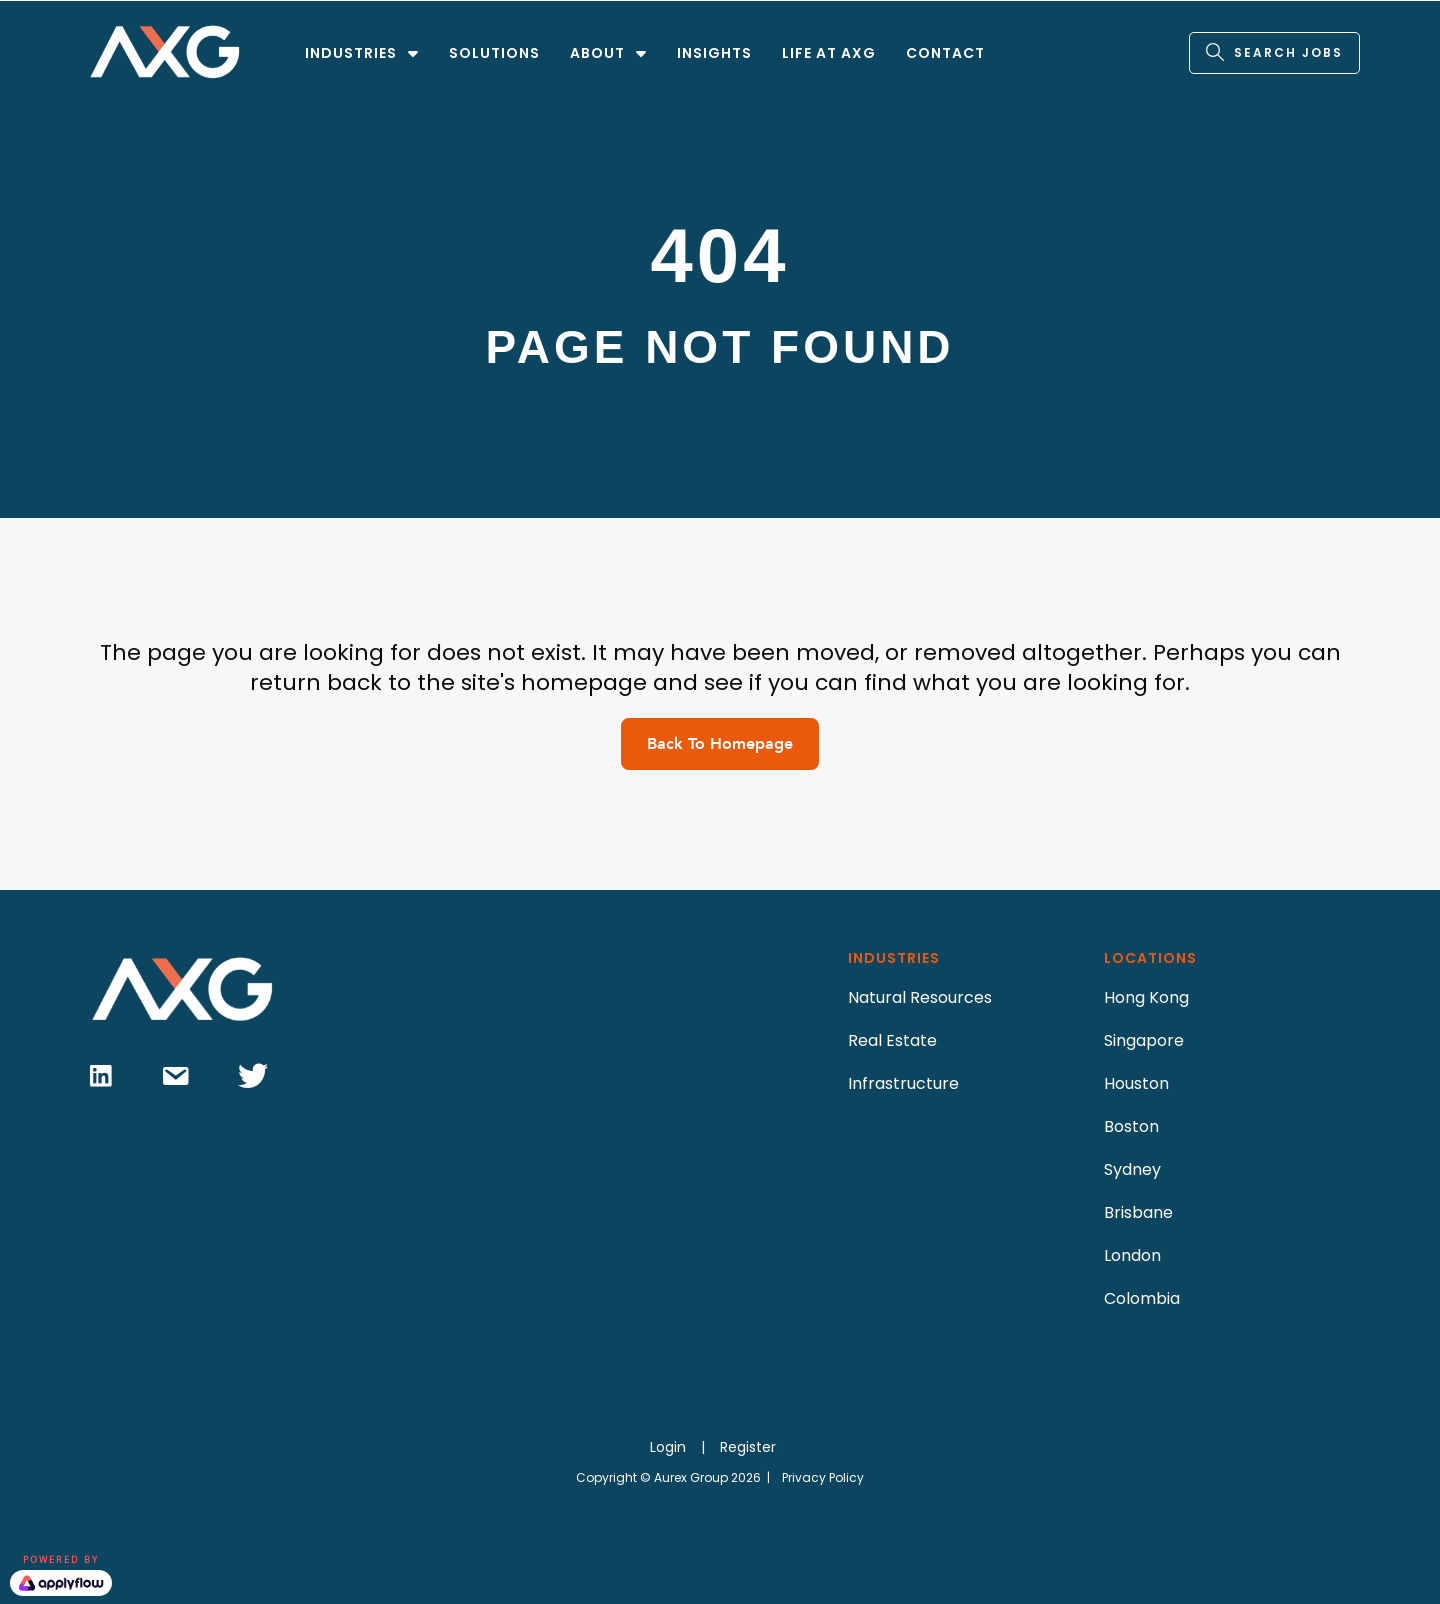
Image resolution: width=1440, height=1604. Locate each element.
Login (668, 1447)
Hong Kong (1146, 997)
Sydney (1132, 1169)
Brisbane (1138, 1212)
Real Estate (892, 1040)
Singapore (1144, 1040)
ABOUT (597, 53)
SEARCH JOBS (1288, 52)
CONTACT (945, 53)
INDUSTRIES (351, 53)
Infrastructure (903, 1083)
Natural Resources (920, 997)
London (1132, 1255)
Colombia (1142, 1298)
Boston (1131, 1126)
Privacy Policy (823, 1477)
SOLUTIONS (494, 53)
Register (748, 1447)
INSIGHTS (714, 53)
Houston (1136, 1083)
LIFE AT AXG (829, 53)
